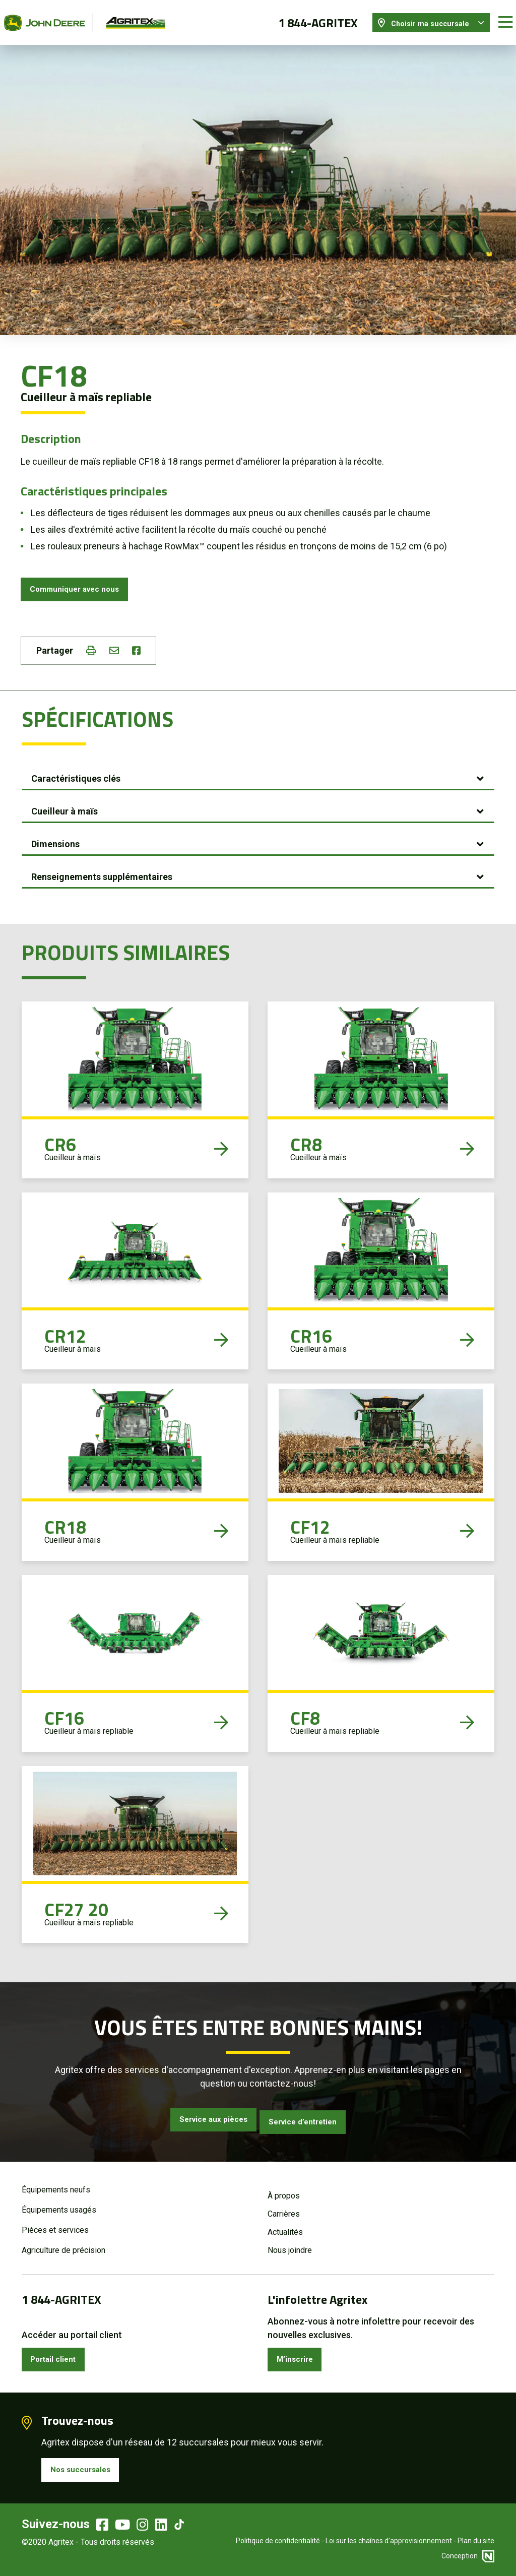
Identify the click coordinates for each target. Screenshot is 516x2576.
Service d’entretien (312, 2118)
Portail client (59, 2356)
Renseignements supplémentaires (101, 874)
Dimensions (55, 841)
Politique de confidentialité (278, 2543)
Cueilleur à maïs (64, 808)
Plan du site (476, 2543)
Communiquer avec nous (82, 582)
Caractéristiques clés (75, 776)
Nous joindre (290, 2245)
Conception (467, 2558)
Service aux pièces (203, 2118)
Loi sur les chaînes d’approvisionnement (389, 2543)
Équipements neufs (56, 2184)
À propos (284, 2190)
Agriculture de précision (63, 2245)
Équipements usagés (59, 2205)
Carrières (284, 2209)
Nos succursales (85, 2470)
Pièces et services (55, 2225)
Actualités (285, 2227)
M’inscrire (298, 2356)
